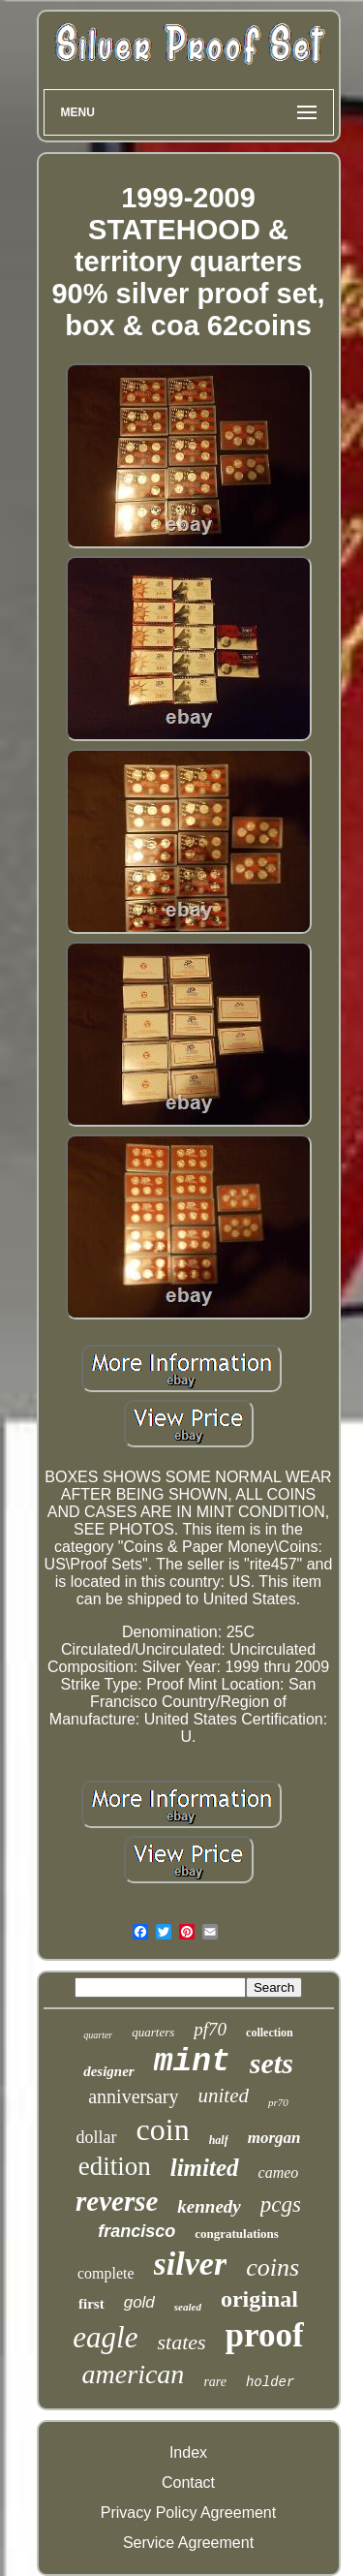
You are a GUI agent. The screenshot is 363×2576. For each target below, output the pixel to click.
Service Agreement (188, 2542)
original (259, 2299)
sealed (187, 2306)
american (133, 2374)
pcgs (280, 2204)
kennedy (208, 2206)
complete (106, 2273)
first (91, 2304)
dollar (96, 2137)
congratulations (237, 2233)
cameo (278, 2172)
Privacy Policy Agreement (188, 2512)
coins (272, 2267)
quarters (153, 2032)
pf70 (210, 2029)
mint (192, 2062)
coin (163, 2129)
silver (190, 2263)
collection (269, 2032)
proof (265, 2335)
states (181, 2342)
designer (109, 2071)
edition (114, 2166)
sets (271, 2063)
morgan (274, 2137)
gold (139, 2302)
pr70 (278, 2102)
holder (270, 2382)
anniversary (133, 2096)
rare (215, 2381)
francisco (136, 2231)
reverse (117, 2201)
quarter (97, 2035)
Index (188, 2452)
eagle (105, 2337)
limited (204, 2168)
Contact (188, 2482)
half (218, 2140)
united (224, 2095)
